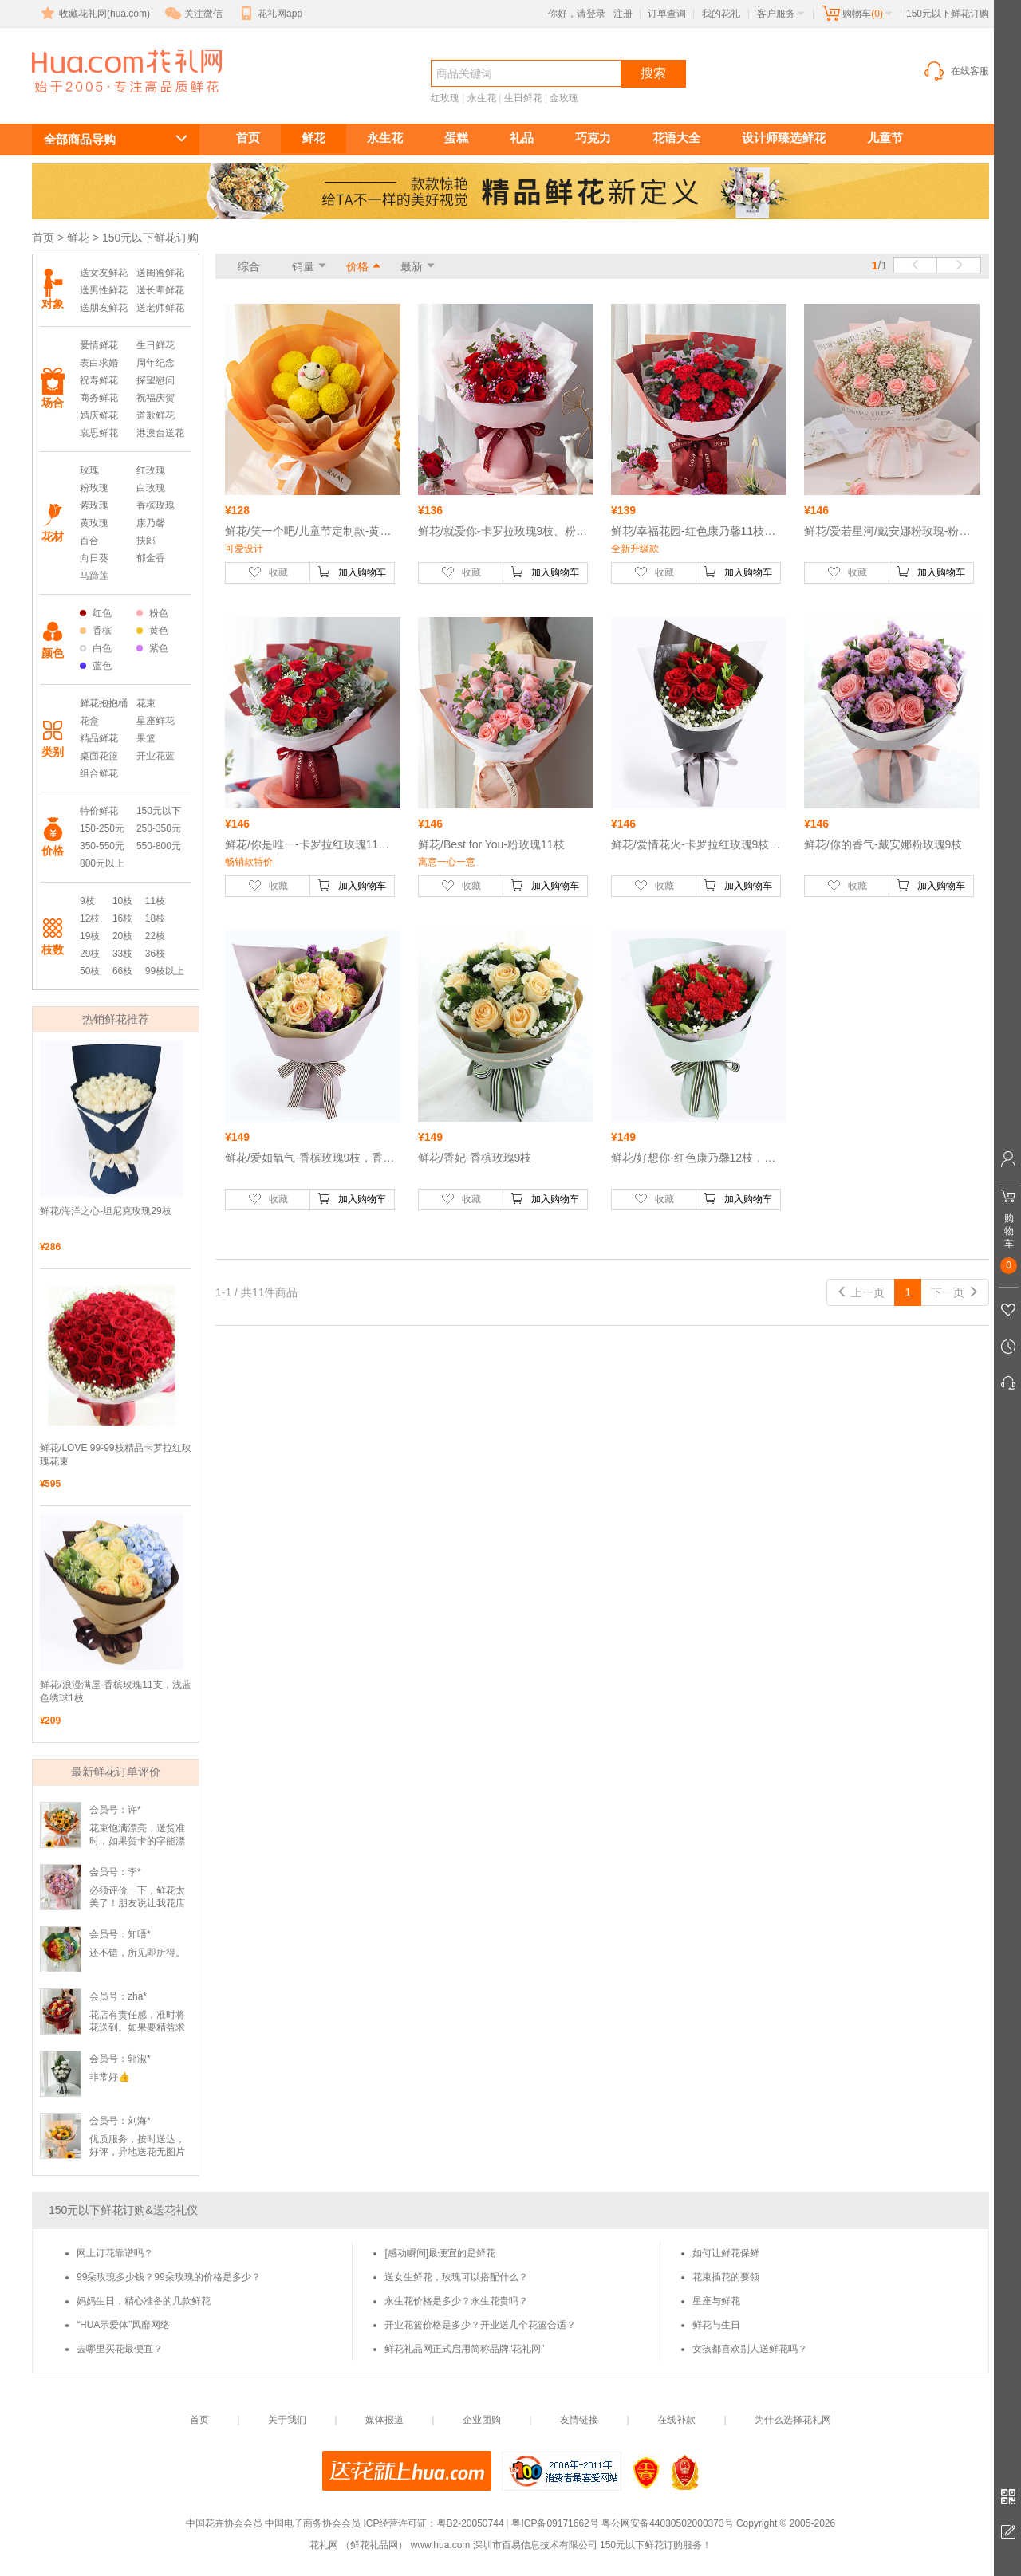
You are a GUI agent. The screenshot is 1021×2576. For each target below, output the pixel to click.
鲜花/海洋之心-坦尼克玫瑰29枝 (105, 1211)
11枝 (155, 901)
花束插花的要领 (725, 2277)
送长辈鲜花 (160, 290)
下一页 (955, 1292)
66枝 (122, 971)
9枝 (87, 901)
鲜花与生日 (716, 2324)
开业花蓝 (155, 755)
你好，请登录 (576, 13)
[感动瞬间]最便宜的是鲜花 (439, 2253)
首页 (248, 137)
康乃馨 (150, 523)
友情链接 (579, 2419)
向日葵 (94, 558)
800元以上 (102, 863)
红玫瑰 (445, 98)
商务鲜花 (99, 397)
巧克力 (593, 137)
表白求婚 (99, 362)
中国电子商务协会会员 (313, 2523)
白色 (96, 648)
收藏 (268, 571)
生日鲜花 (523, 98)
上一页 (861, 1292)
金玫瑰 (564, 98)
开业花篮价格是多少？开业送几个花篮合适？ (480, 2324)
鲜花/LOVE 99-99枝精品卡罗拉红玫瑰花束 (115, 1454)
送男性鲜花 (104, 290)
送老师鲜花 (160, 307)
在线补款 (676, 2419)
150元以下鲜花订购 (113, 100)
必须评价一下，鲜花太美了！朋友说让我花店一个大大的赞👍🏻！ (137, 1903)
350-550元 (102, 845)
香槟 (96, 630)
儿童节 (885, 137)
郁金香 (150, 558)
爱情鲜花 (99, 345)
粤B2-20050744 (470, 2523)
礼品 (522, 137)
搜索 (653, 73)
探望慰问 (155, 380)
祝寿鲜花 (99, 380)
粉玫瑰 (94, 488)
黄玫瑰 (94, 523)
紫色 (152, 648)
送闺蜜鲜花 (160, 272)
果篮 (146, 738)
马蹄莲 (94, 575)
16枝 (122, 918)
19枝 (90, 936)
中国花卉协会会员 (224, 2523)
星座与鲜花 (716, 2301)
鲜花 (313, 137)
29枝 (90, 953)
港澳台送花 (160, 433)
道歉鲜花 (155, 415)
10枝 (122, 901)
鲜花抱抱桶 (104, 703)
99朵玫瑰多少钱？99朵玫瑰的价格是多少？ (169, 2277)
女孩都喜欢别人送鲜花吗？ (749, 2348)
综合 (249, 266)
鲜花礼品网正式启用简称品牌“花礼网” (464, 2348)
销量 (303, 266)
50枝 (90, 971)
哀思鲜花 (99, 433)
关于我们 (287, 2419)
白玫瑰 (150, 488)
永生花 (481, 98)
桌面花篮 (99, 755)
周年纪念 (155, 362)
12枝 (90, 918)
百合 (89, 540)
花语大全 (676, 137)
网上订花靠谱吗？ (115, 2253)
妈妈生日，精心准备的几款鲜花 (144, 2301)
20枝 (122, 936)
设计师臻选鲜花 (784, 137)
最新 (411, 266)
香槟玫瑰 (155, 505)
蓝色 (96, 665)
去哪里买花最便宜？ (120, 2348)
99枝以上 (164, 971)
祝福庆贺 (155, 397)
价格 (357, 266)
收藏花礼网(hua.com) (94, 13)
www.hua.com (441, 2544)
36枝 (155, 953)
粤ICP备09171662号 (554, 2523)
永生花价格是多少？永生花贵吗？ (456, 2301)
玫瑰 (89, 470)
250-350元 (158, 828)
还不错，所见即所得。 (137, 1952)
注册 (623, 13)
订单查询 (667, 13)
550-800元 (158, 845)
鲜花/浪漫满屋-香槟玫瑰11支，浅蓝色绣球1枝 (115, 1691)
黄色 (152, 630)
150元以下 (158, 810)
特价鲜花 (99, 810)
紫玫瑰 (94, 505)
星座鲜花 (155, 720)
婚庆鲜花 (99, 415)
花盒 (89, 720)
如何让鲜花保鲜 (725, 2253)
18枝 (155, 918)
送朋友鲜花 (104, 307)
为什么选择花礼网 (793, 2419)
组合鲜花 (99, 773)
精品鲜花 (99, 738)
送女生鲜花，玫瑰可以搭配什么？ (456, 2277)
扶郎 (146, 540)
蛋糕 (456, 137)
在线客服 (955, 71)
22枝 (155, 936)
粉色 (152, 613)
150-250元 (102, 828)
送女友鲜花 (104, 272)
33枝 (122, 953)
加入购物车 (351, 571)
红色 (96, 613)
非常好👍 (109, 2076)
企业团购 (482, 2419)
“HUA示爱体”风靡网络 (123, 2324)
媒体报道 (384, 2419)
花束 (146, 703)
